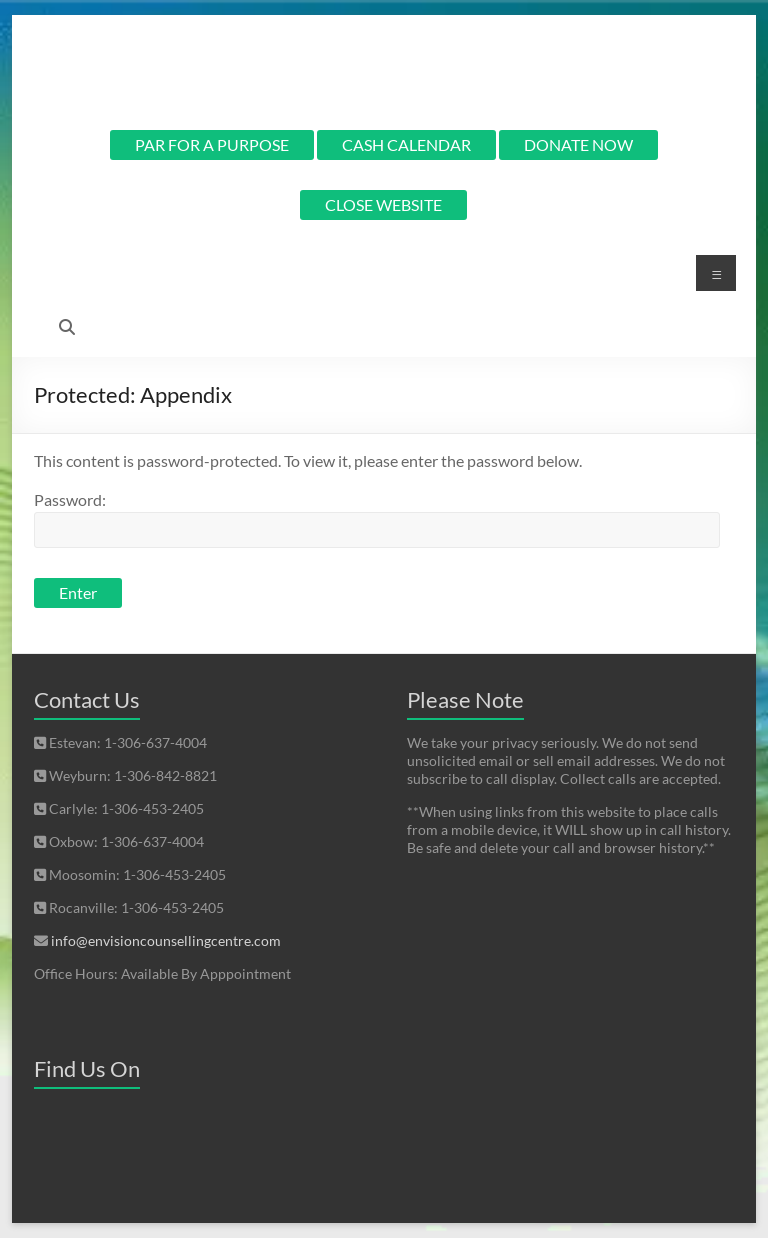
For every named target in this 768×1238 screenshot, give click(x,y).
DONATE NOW (578, 144)
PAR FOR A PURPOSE (212, 144)
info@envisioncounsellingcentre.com (166, 940)
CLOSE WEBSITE (383, 204)
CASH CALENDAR (406, 144)
